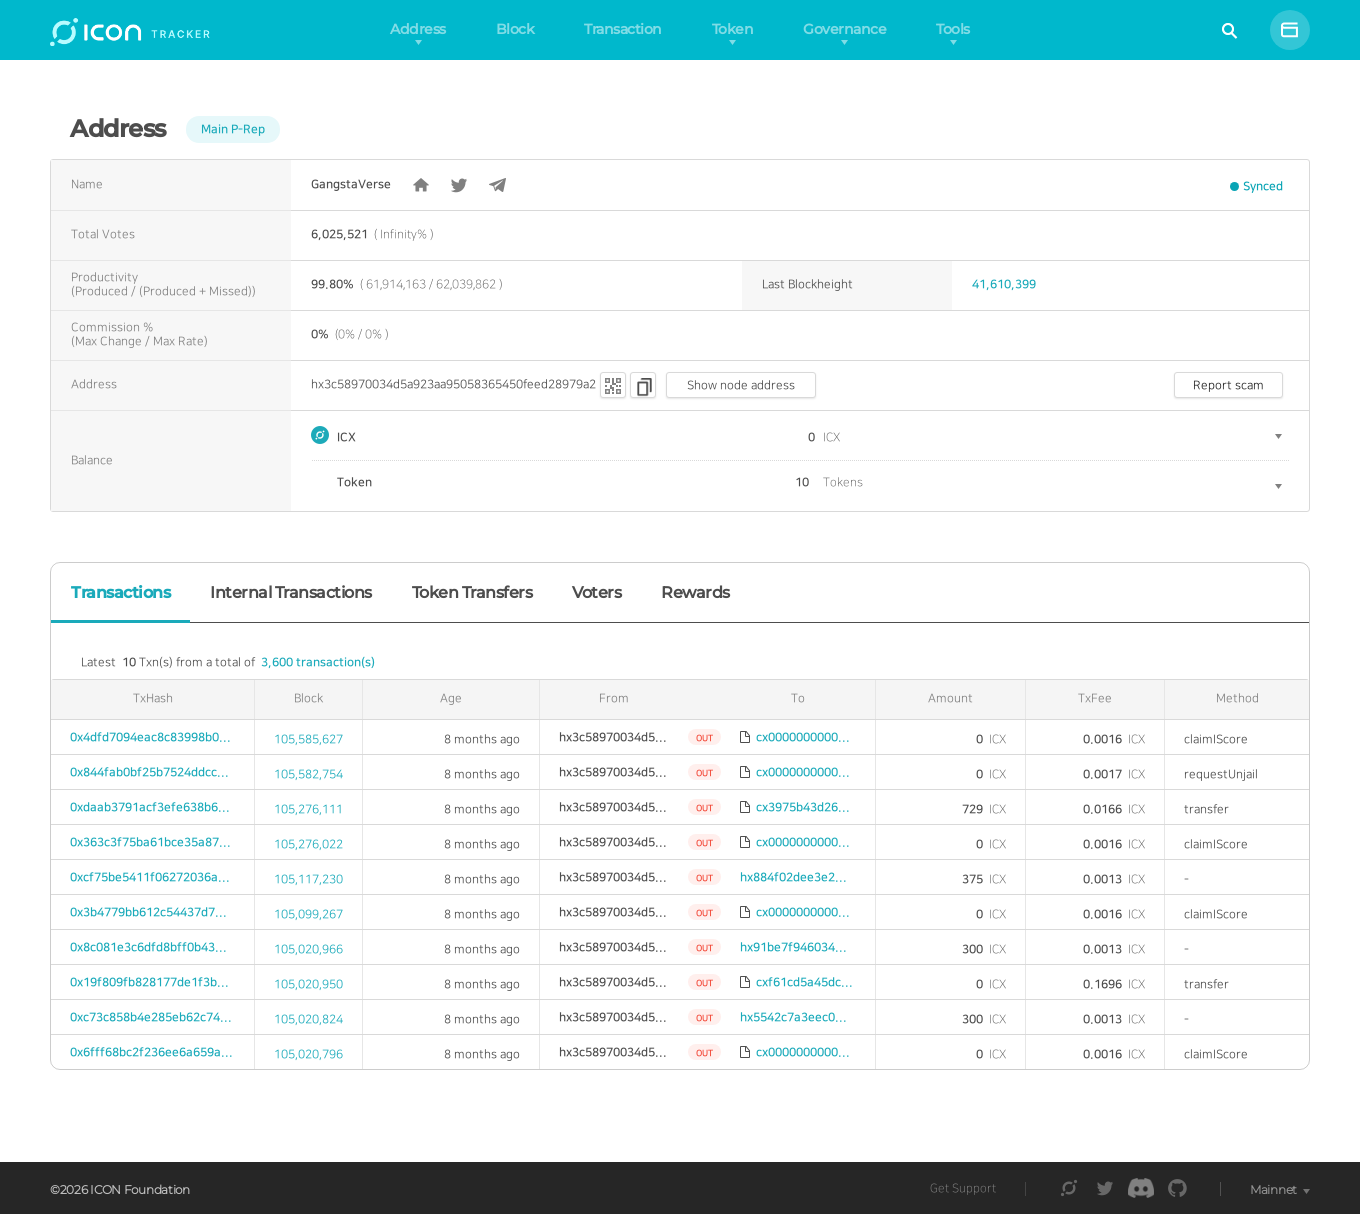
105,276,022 (308, 844)
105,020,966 (308, 949)
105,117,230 (308, 879)
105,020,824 (308, 1019)
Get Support (963, 1188)
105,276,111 (308, 809)
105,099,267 (308, 914)
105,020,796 (308, 1054)
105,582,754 (308, 774)
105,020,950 (308, 984)
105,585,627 (308, 739)
